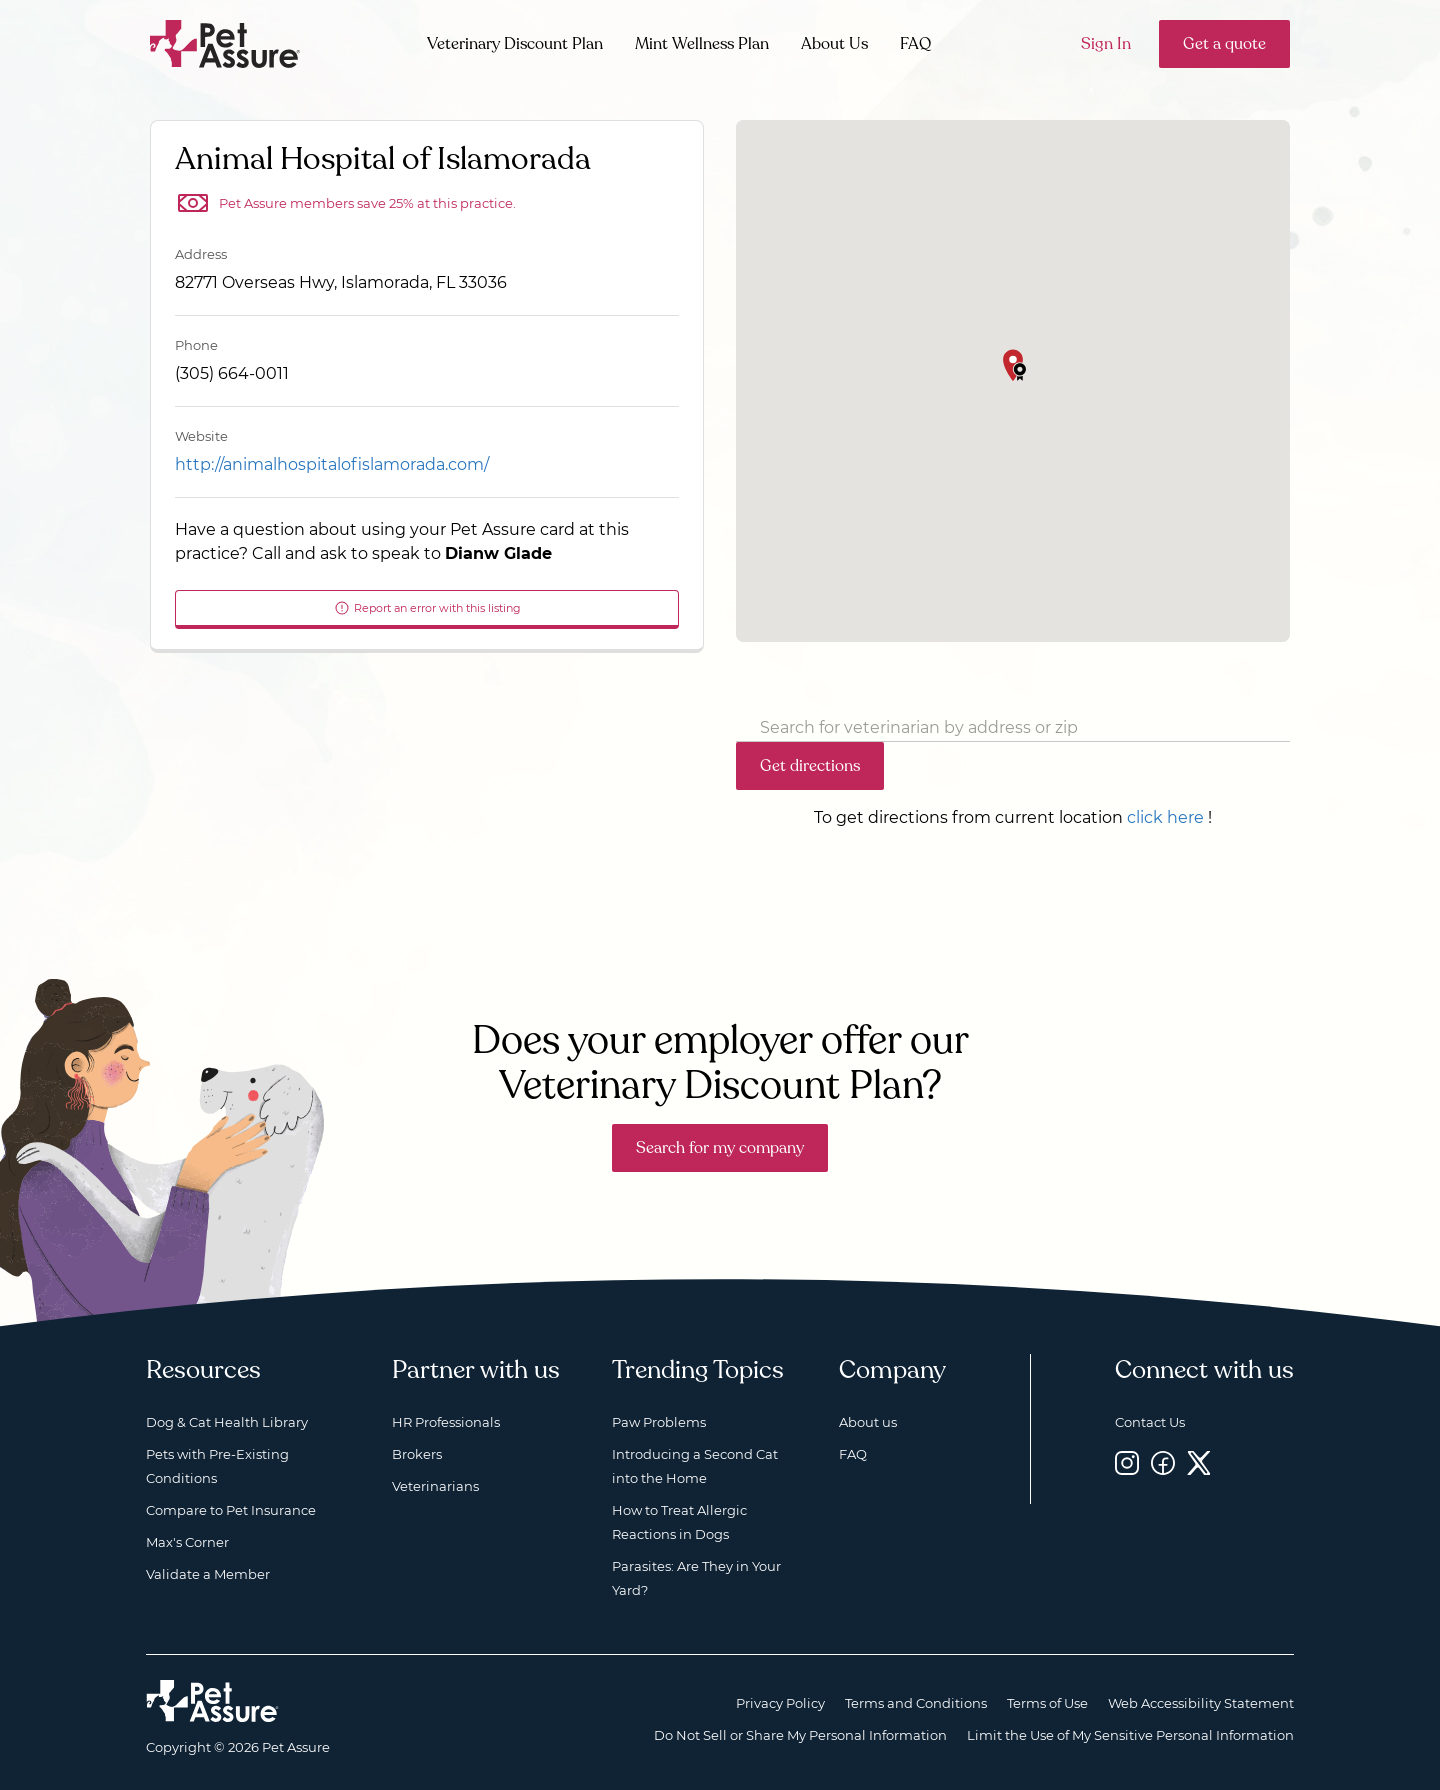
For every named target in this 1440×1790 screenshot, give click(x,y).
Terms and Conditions (916, 1703)
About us (868, 1422)
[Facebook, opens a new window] (1163, 1462)
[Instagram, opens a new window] (1127, 1462)
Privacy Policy (780, 1703)
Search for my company (720, 1148)
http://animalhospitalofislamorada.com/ (332, 464)
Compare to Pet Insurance (231, 1510)
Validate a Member (208, 1574)
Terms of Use (1047, 1703)
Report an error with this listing (427, 608)
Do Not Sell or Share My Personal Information (800, 1735)
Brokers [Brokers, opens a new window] (417, 1454)
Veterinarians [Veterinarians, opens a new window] (435, 1486)
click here (1165, 817)
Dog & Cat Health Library (227, 1422)
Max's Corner (187, 1542)
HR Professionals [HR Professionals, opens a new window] (446, 1422)
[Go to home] (225, 42)
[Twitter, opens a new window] (1199, 1462)
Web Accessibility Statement (1201, 1703)
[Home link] (212, 1701)
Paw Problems (659, 1422)
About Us (834, 44)
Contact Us (1150, 1422)
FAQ (915, 44)
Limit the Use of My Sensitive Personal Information (1130, 1735)
